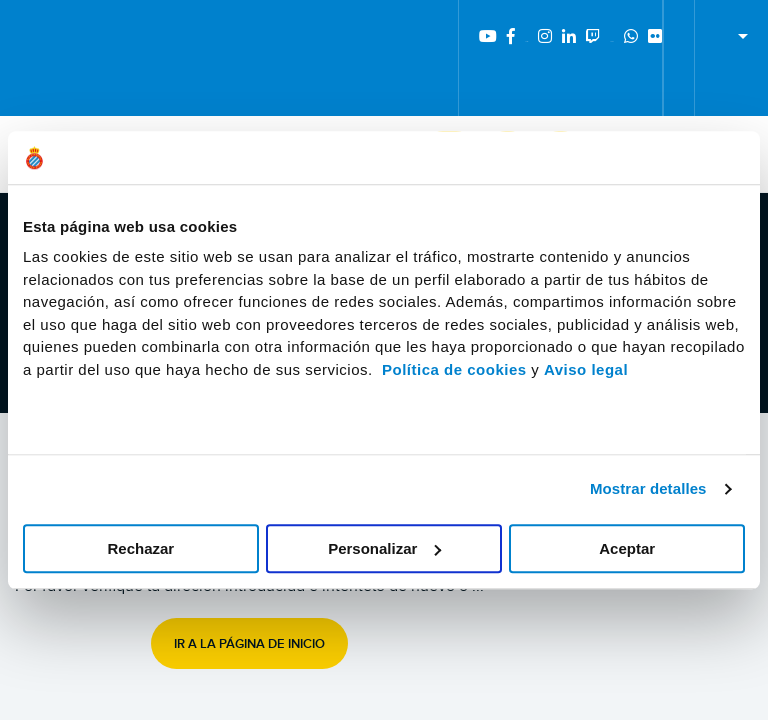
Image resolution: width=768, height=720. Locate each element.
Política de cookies (454, 369)
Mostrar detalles (648, 488)
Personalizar (384, 548)
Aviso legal (586, 369)
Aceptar (627, 548)
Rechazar (140, 548)
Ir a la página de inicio (249, 644)
